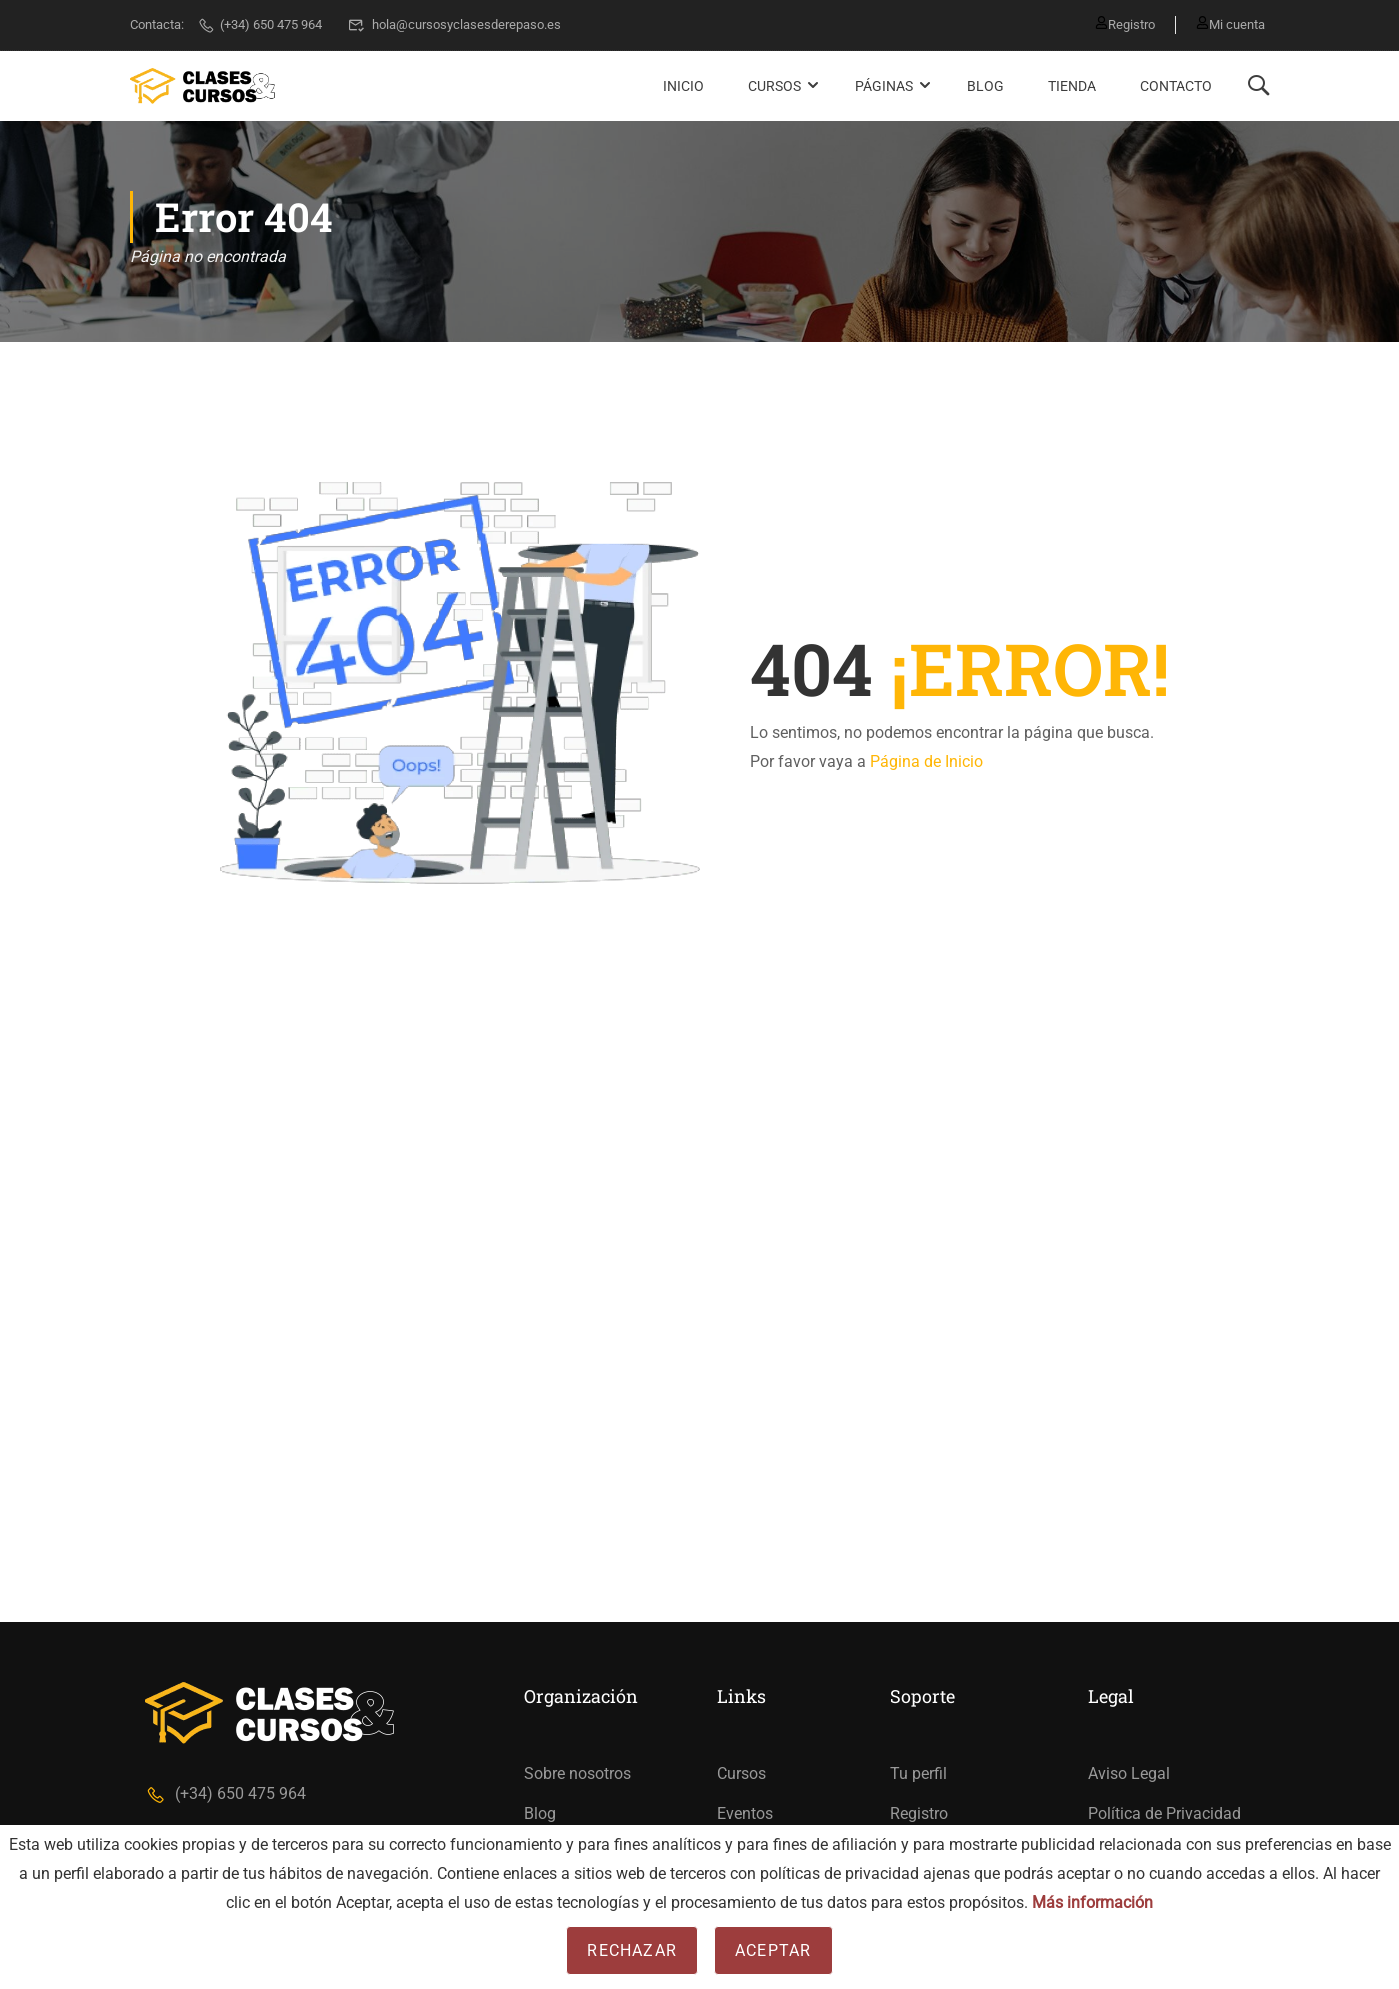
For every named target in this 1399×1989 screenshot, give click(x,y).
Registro (1125, 24)
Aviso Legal (1129, 1773)
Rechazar (632, 1950)
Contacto (1176, 86)
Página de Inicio (926, 761)
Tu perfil (918, 1773)
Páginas (884, 86)
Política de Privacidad (1164, 1813)
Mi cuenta (1230, 24)
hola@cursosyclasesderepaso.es (454, 24)
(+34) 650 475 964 (260, 24)
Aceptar (773, 1950)
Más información (1092, 1902)
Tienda (1072, 86)
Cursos (774, 86)
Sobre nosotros (577, 1773)
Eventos (745, 1813)
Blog (985, 86)
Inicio (683, 86)
